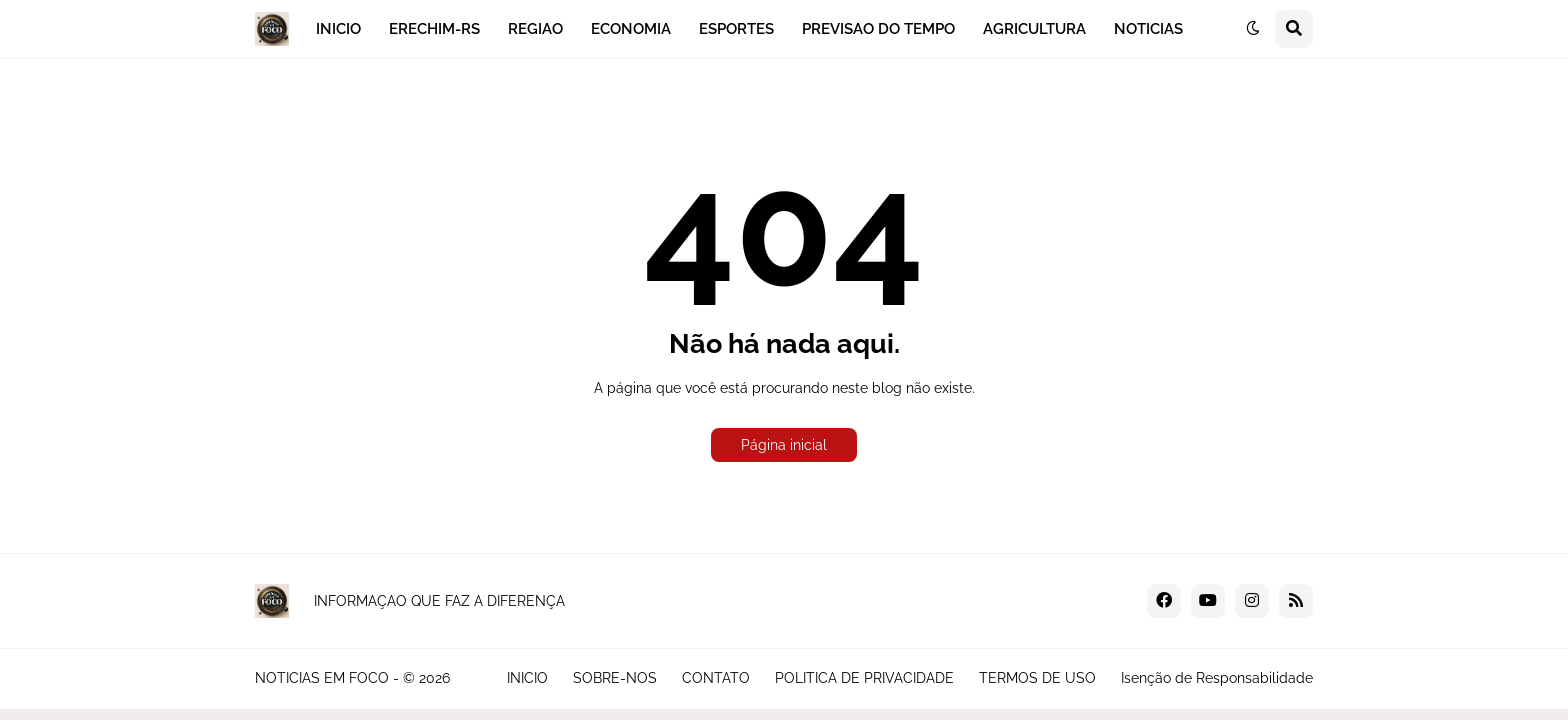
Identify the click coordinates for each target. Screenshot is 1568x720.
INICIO (527, 678)
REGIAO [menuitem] (535, 29)
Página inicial (784, 445)
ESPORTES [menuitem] (736, 29)
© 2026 (426, 678)
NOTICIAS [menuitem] (1148, 29)
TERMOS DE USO (1037, 678)
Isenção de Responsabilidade (1217, 678)
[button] (1253, 29)
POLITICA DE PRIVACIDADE (864, 678)
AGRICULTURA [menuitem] (1034, 29)
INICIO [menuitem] (338, 29)
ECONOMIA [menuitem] (631, 29)
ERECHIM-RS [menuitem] (434, 29)
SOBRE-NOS (615, 678)
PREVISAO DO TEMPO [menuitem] (878, 29)
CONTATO (716, 678)
